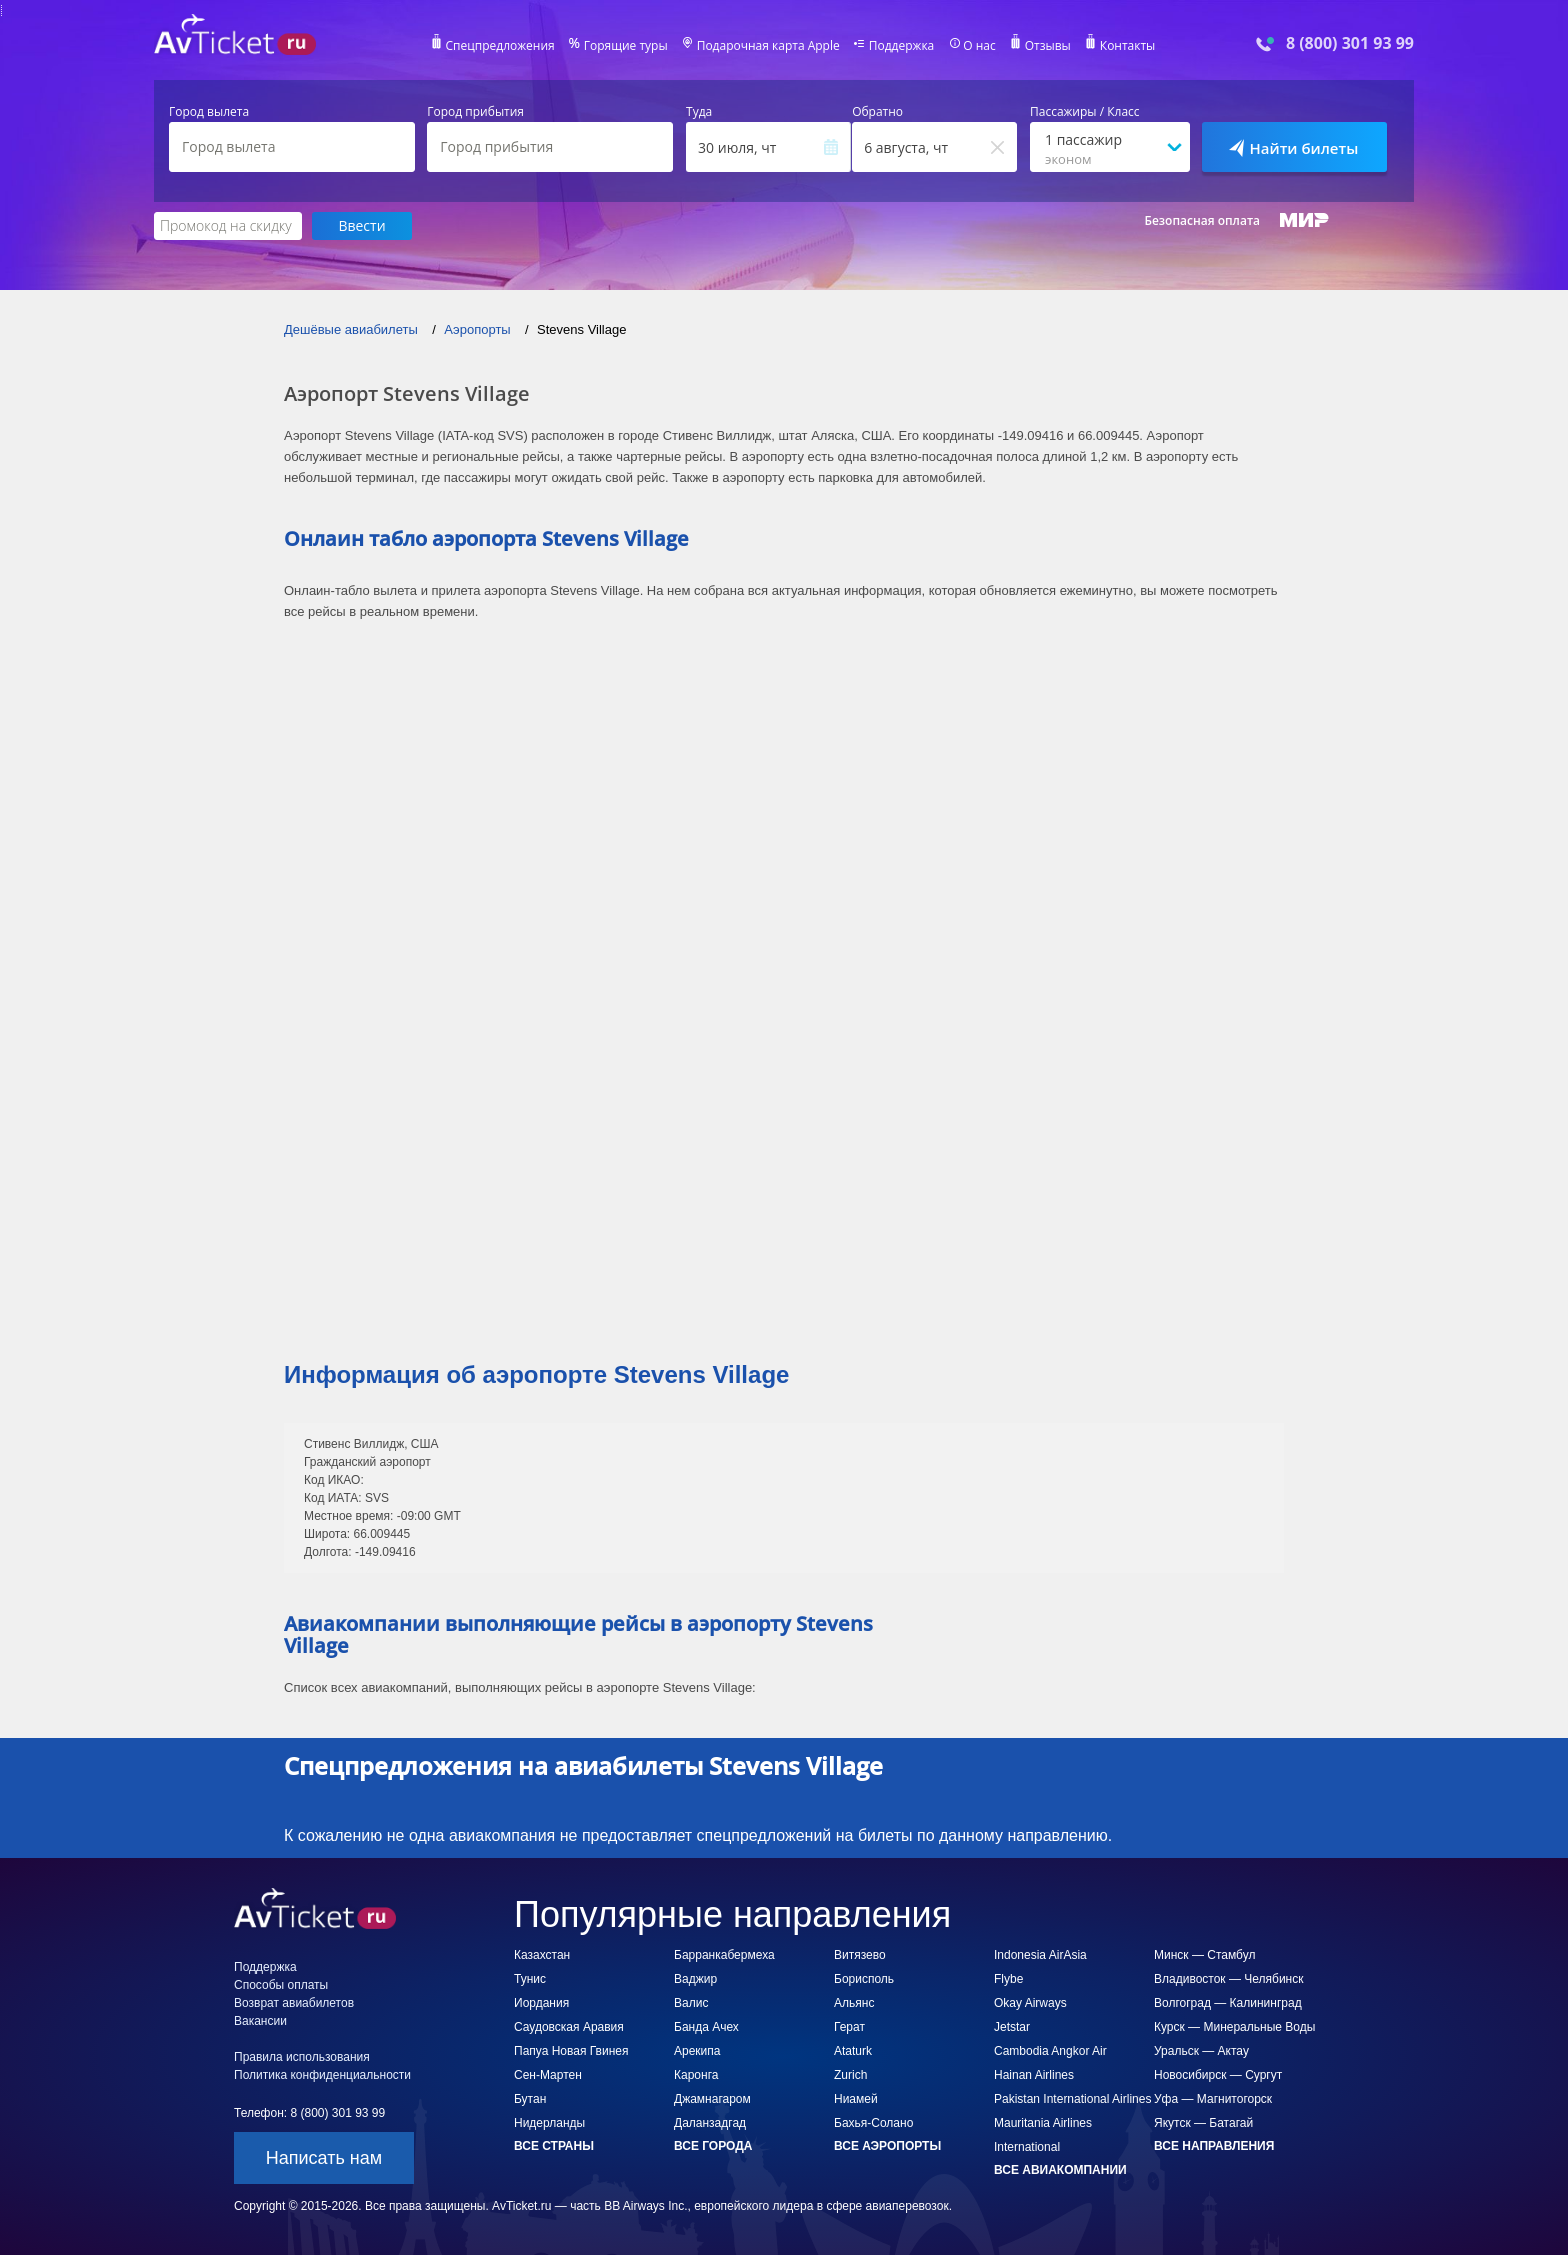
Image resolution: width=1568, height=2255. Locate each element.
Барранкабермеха (724, 1955)
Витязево (860, 1955)
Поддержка (902, 46)
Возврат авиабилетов (294, 2003)
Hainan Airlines (1034, 2075)
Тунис (530, 1979)
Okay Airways (1030, 2003)
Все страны (554, 2146)
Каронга (696, 2075)
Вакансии (260, 2021)
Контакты (1128, 46)
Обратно (877, 112)
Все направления (1214, 2146)
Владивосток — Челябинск (1228, 1979)
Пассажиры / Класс (1085, 112)
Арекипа (697, 2051)
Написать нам (324, 2158)
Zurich (850, 2075)
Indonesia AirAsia (1040, 1955)
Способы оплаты (281, 1985)
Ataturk (853, 2051)
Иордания (541, 2003)
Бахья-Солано (873, 2123)
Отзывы (1048, 46)
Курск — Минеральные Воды (1234, 2027)
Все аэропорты (887, 2146)
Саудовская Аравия (569, 2027)
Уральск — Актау (1201, 2051)
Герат (849, 2027)
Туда (699, 112)
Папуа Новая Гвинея (571, 2051)
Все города (713, 2146)
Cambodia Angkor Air (1050, 2051)
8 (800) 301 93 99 (1350, 43)
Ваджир (695, 1979)
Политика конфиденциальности (322, 2075)
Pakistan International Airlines (1072, 2099)
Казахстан (542, 1955)
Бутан (530, 2099)
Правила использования (302, 2057)
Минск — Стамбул (1204, 1955)
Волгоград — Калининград (1228, 2003)
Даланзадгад (710, 2123)
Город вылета (209, 112)
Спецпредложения (500, 46)
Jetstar (1012, 2027)
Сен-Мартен (548, 2075)
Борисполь (864, 1979)
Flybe (1008, 1979)
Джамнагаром (712, 2099)
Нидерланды (549, 2123)
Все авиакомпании (1060, 2170)
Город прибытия (475, 112)
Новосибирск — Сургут (1218, 2075)
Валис (691, 2003)
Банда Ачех (706, 2027)
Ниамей (856, 2099)
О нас (979, 46)
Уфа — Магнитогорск (1213, 2099)
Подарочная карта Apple (768, 46)
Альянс (854, 2003)
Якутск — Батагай (1203, 2123)
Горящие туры (626, 46)
